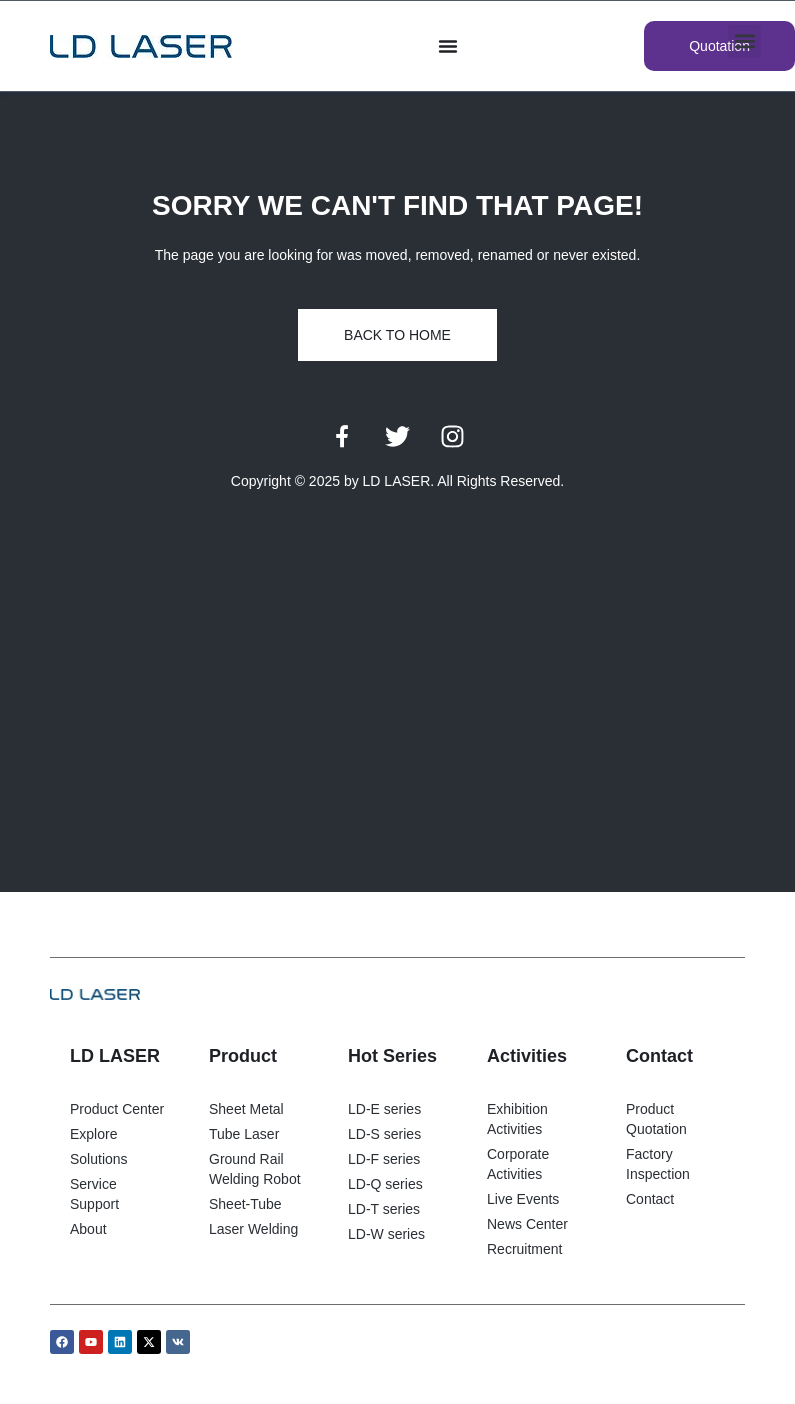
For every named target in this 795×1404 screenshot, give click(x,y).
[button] (744, 41)
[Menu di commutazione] (448, 46)
